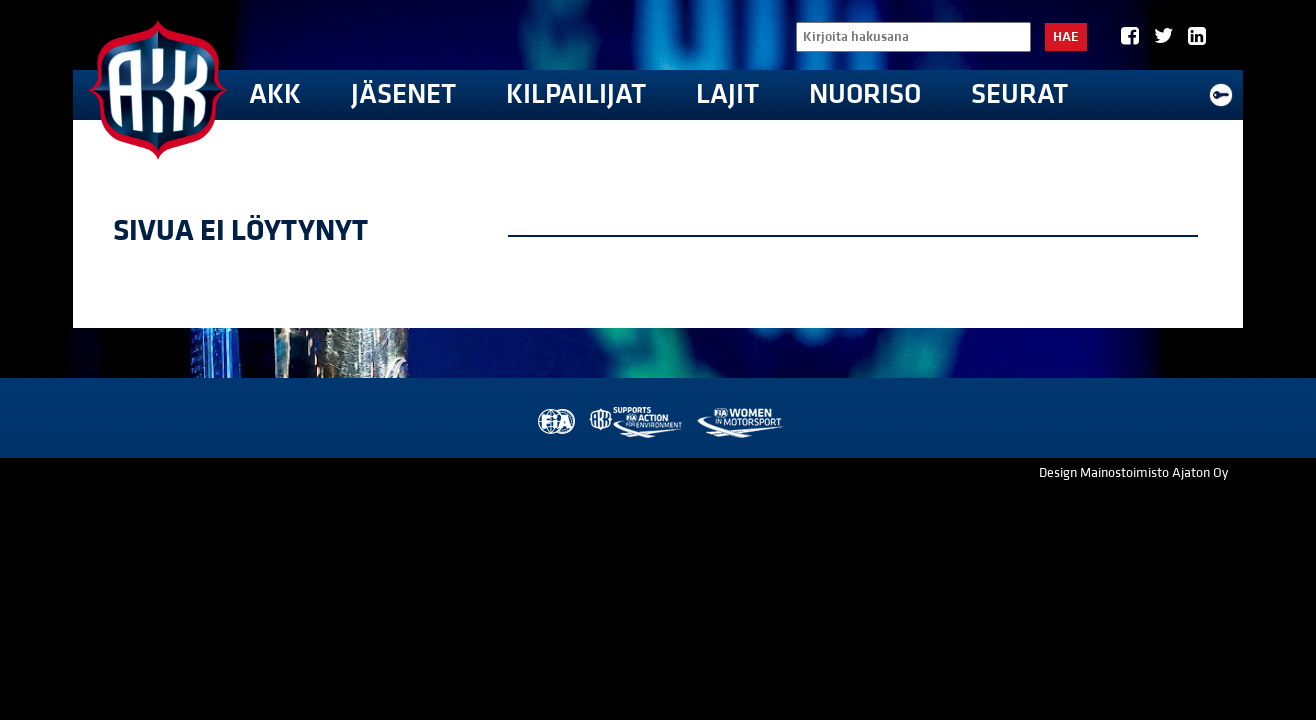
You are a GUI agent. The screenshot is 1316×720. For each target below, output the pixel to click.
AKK (275, 94)
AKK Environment (637, 422)
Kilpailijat (576, 94)
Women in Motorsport (739, 422)
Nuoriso (865, 94)
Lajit (727, 94)
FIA (554, 422)
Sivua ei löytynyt (240, 231)
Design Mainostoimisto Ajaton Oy (1133, 473)
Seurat (1019, 94)
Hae (1066, 37)
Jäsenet (403, 94)
